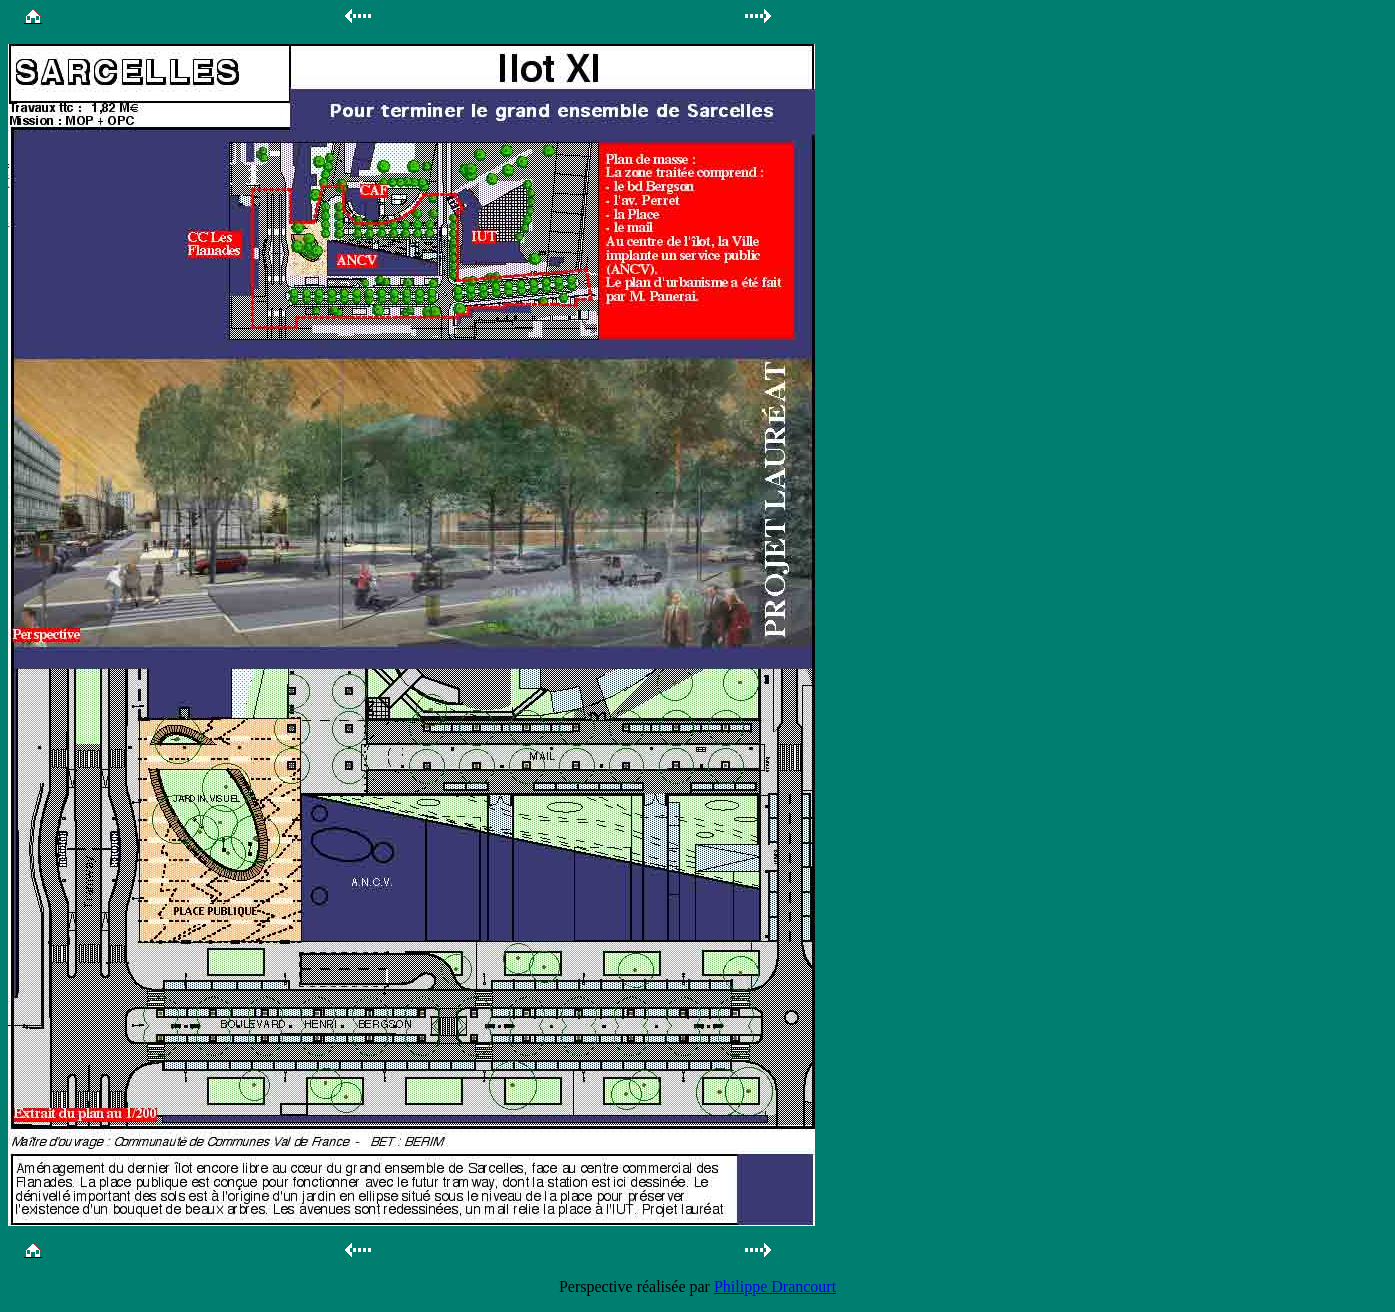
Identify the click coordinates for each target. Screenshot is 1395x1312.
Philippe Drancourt (775, 1286)
